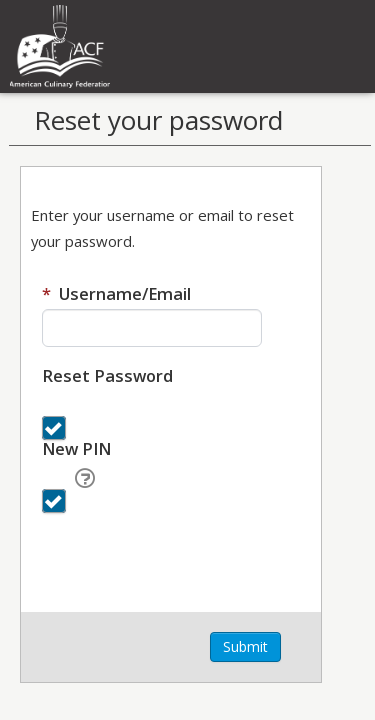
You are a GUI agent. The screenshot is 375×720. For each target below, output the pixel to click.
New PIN (76, 448)
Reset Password (107, 375)
